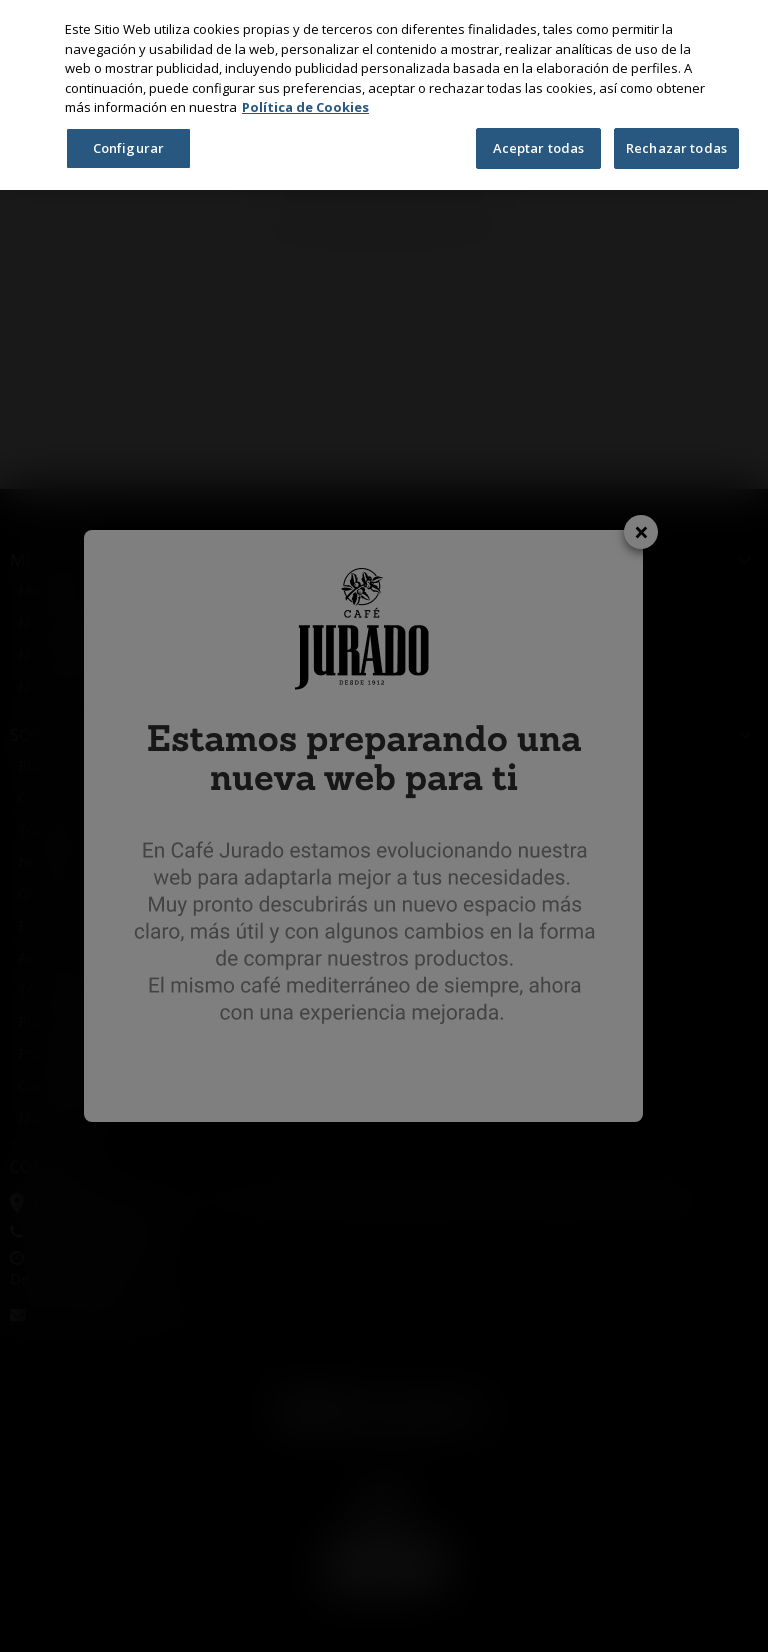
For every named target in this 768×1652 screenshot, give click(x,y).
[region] (384, 95)
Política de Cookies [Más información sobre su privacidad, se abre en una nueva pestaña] (305, 107)
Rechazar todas (676, 148)
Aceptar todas (539, 148)
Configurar (128, 148)
